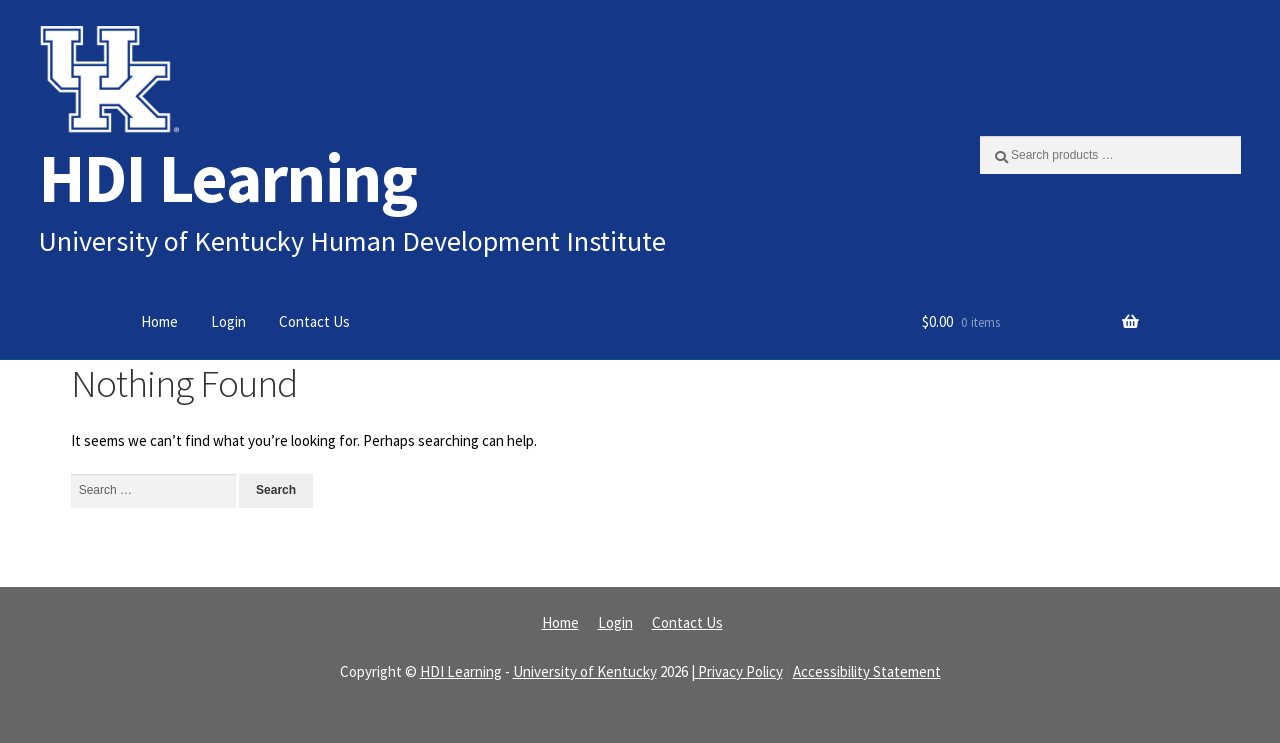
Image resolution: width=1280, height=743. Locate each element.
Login (228, 321)
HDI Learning (228, 177)
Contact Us (314, 321)
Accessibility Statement (867, 671)
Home (159, 321)
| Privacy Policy (737, 671)
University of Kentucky (585, 671)
